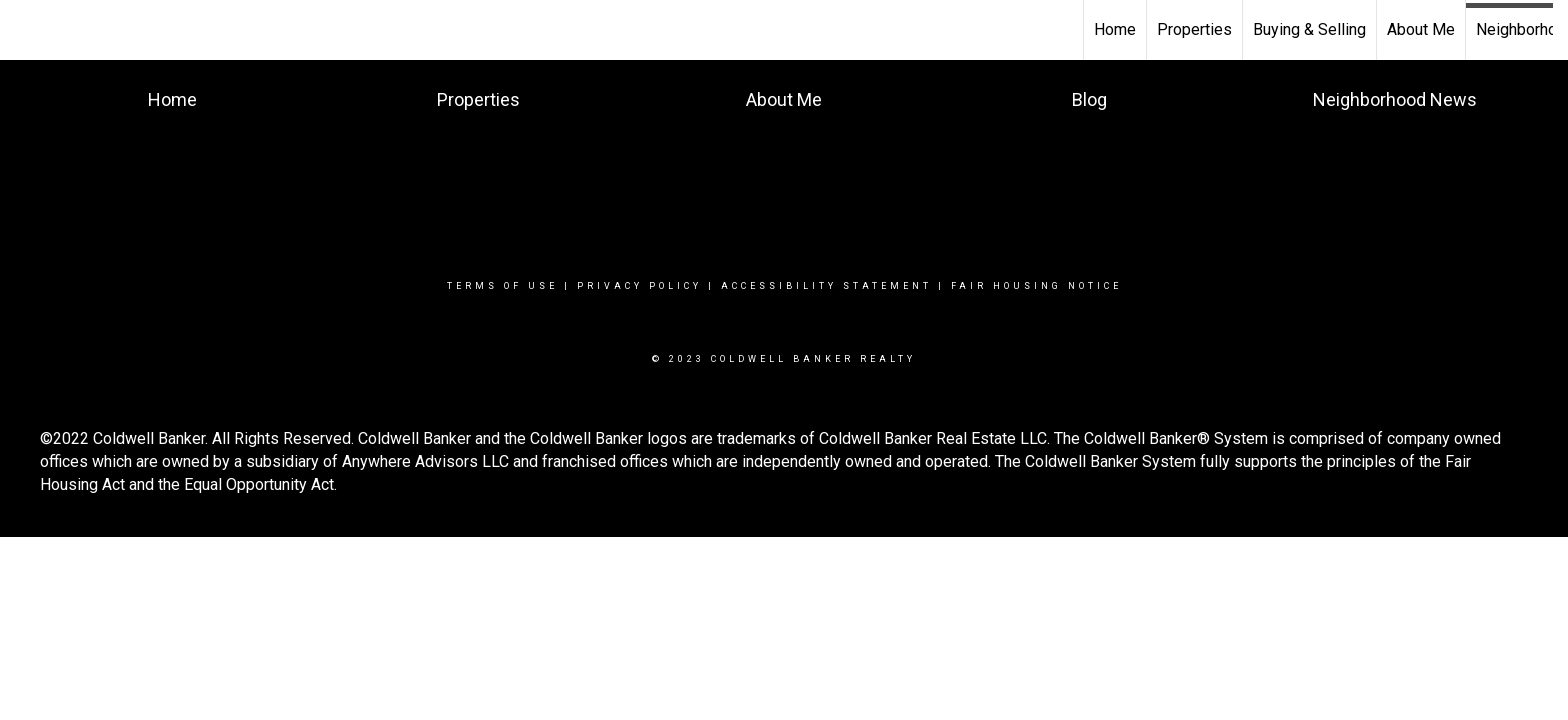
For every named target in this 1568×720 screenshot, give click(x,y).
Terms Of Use (502, 286)
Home (1115, 29)
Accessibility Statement (826, 286)
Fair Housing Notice (1036, 286)
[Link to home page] (25, 30)
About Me (1421, 29)
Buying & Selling (1309, 29)
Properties (1194, 29)
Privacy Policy (639, 286)
